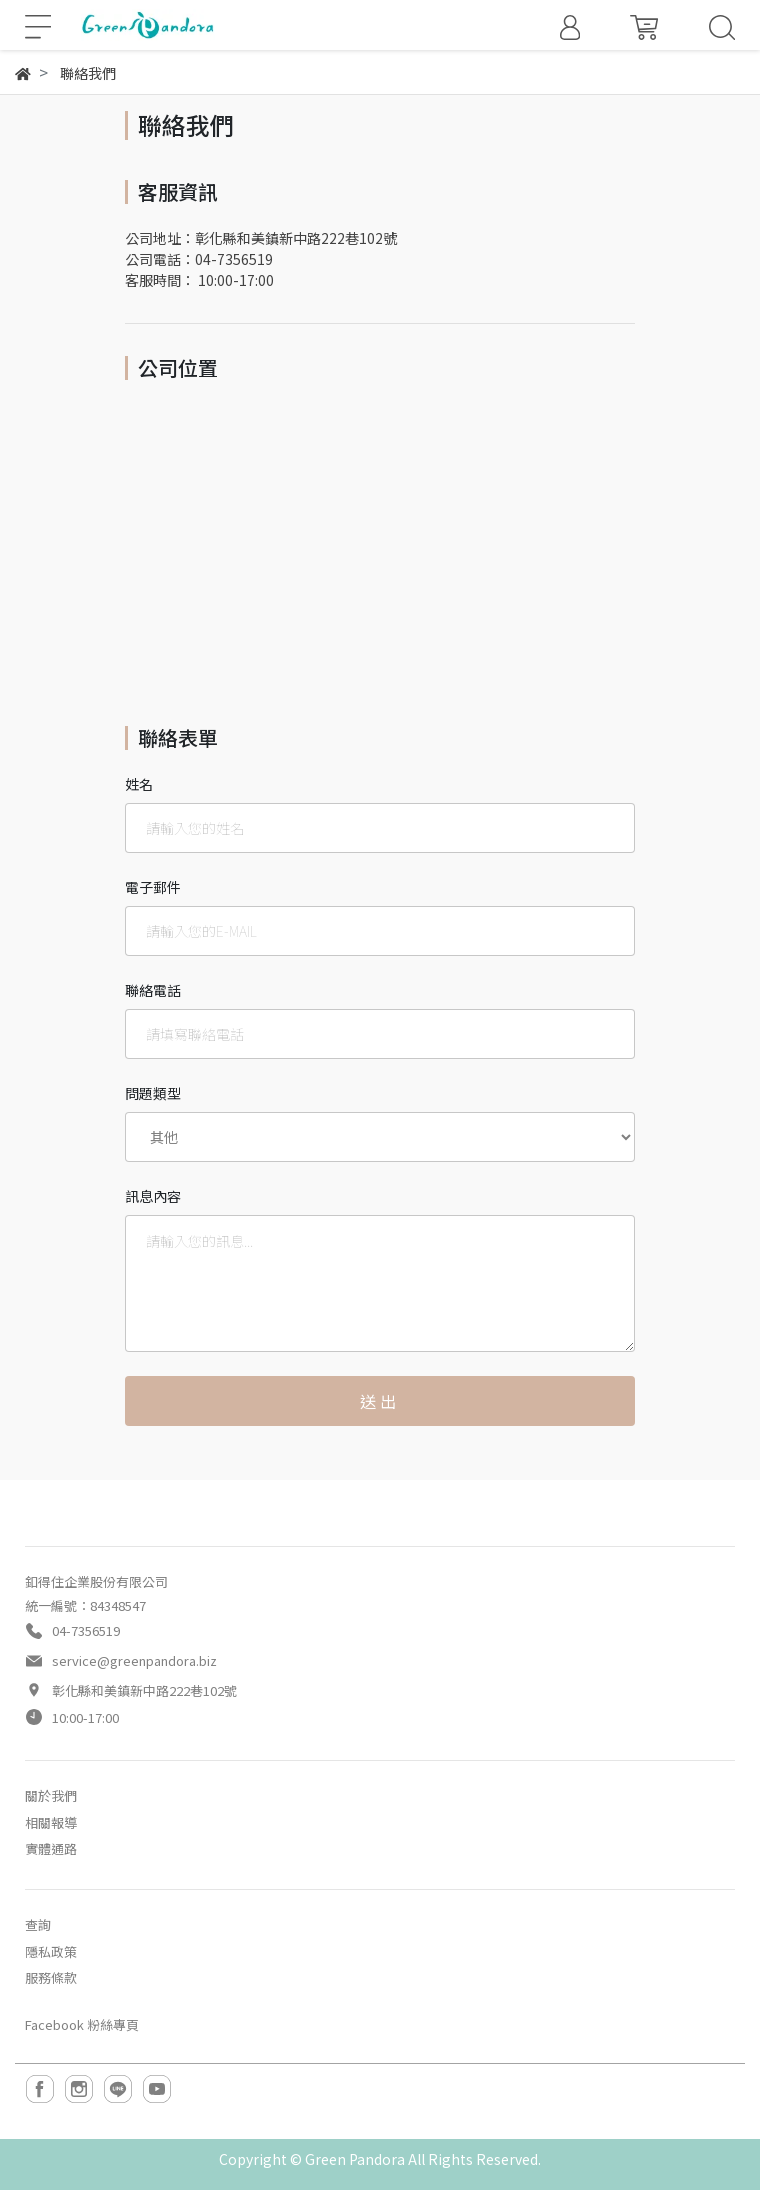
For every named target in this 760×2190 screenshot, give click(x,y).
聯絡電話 (153, 990)
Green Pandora (355, 2159)
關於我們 (51, 1795)
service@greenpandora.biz (134, 1660)
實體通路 (51, 1848)
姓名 (139, 784)
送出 (380, 1401)
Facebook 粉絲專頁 (82, 2024)
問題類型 (153, 1093)
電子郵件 (153, 887)
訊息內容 (153, 1196)
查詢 (38, 1924)
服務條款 (51, 1977)
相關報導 (51, 1822)
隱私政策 (51, 1951)
